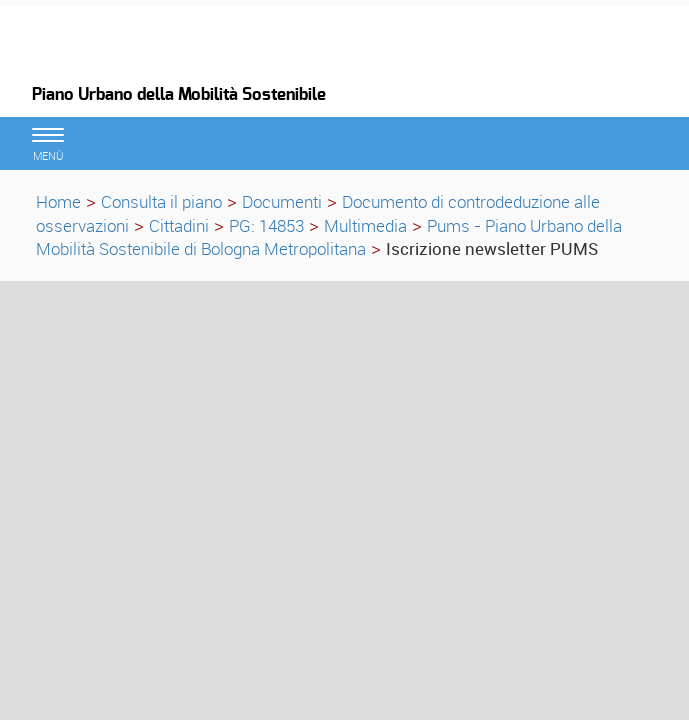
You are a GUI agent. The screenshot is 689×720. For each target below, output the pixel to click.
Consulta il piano (161, 201)
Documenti (282, 201)
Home (58, 201)
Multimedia (365, 225)
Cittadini (179, 225)
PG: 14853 (266, 225)
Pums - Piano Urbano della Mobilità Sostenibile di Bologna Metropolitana (329, 237)
